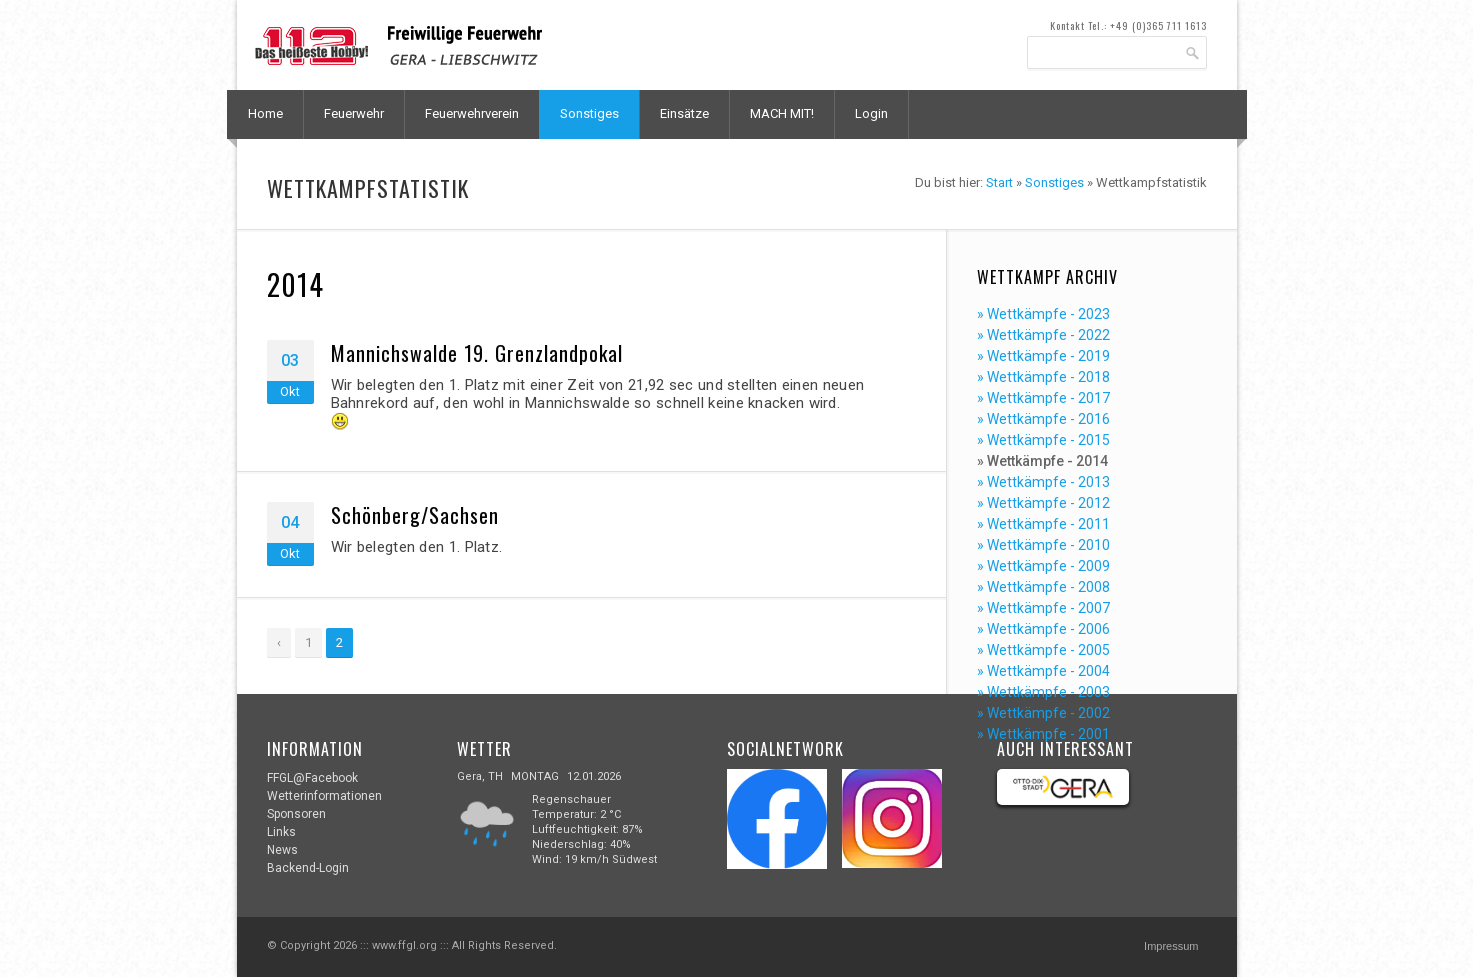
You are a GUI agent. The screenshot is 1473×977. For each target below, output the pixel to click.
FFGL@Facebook (312, 778)
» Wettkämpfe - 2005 (1043, 650)
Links (281, 832)
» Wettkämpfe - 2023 (1043, 314)
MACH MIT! (782, 113)
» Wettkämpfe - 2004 (1043, 671)
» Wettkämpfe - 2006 (1043, 629)
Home (265, 113)
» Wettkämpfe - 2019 (1043, 356)
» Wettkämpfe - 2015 (1043, 440)
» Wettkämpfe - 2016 (1043, 419)
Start (999, 182)
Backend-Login (308, 868)
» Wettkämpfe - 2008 (1043, 587)
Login (871, 113)
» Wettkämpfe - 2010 (1043, 545)
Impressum (1171, 946)
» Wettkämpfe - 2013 (1043, 482)
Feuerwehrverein (472, 113)
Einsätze (684, 113)
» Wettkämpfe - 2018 (1043, 377)
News (282, 850)
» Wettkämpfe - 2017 (1043, 398)
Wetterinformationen (324, 796)
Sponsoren (296, 814)
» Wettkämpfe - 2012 (1043, 503)
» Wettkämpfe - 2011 (1043, 524)
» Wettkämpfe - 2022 (1043, 335)
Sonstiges (589, 113)
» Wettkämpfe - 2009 (1043, 566)
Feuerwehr (354, 113)
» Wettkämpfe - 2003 (1043, 692)
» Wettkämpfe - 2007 (1043, 608)
